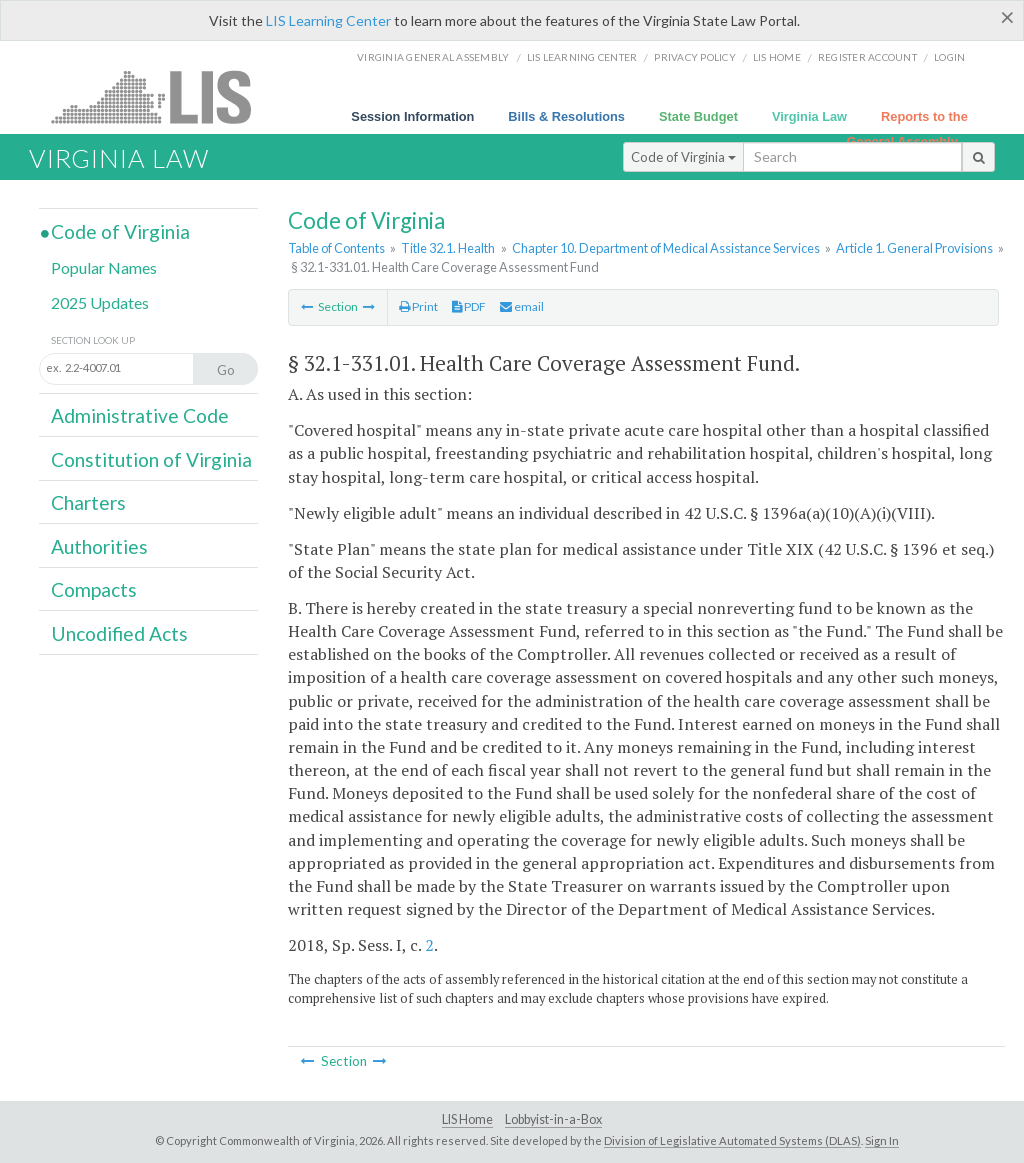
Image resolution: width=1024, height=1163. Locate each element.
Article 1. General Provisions (914, 248)
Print (418, 306)
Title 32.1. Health (448, 248)
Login (949, 57)
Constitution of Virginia (151, 459)
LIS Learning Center (328, 20)
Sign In (882, 1140)
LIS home (777, 57)
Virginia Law (809, 116)
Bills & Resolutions (566, 116)
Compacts (94, 589)
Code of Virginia (683, 157)
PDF (469, 306)
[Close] (1007, 17)
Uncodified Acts (119, 633)
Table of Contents (336, 248)
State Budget (698, 116)
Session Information (412, 116)
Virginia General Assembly (433, 57)
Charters (88, 502)
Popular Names (104, 267)
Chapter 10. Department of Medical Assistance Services (666, 248)
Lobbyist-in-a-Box (553, 1119)
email (522, 306)
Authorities (99, 546)
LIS (162, 96)
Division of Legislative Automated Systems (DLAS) (732, 1140)
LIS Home (467, 1119)
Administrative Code (140, 415)
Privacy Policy (695, 57)
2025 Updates (100, 302)
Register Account (867, 57)
